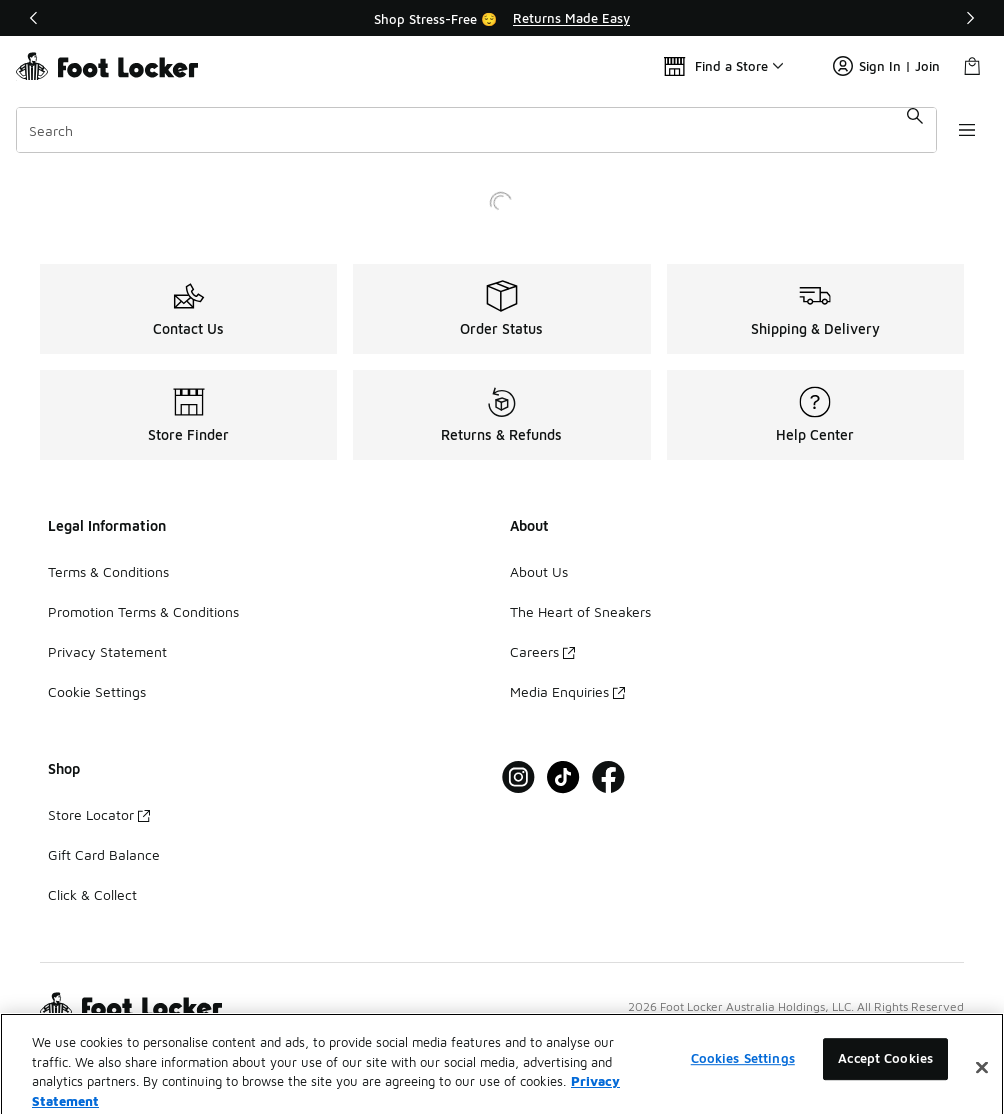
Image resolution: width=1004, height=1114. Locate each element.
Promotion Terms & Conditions (143, 611)
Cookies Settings (743, 1081)
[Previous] (34, 18)
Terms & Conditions (108, 571)
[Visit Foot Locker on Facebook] (608, 777)
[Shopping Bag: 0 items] (972, 66)
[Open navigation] (964, 130)
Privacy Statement (107, 651)
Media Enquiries (567, 691)
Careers (542, 651)
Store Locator (99, 814)
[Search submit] (910, 130)
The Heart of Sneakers (580, 611)
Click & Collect (92, 894)
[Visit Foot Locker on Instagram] (518, 777)
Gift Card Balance (104, 854)
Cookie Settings (97, 691)
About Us (539, 571)
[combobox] (474, 130)
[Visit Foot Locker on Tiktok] (563, 777)
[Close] (982, 1090)
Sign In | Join (886, 66)
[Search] (474, 130)
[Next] (970, 18)
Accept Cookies (885, 1081)
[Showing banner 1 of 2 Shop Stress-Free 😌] (502, 18)
